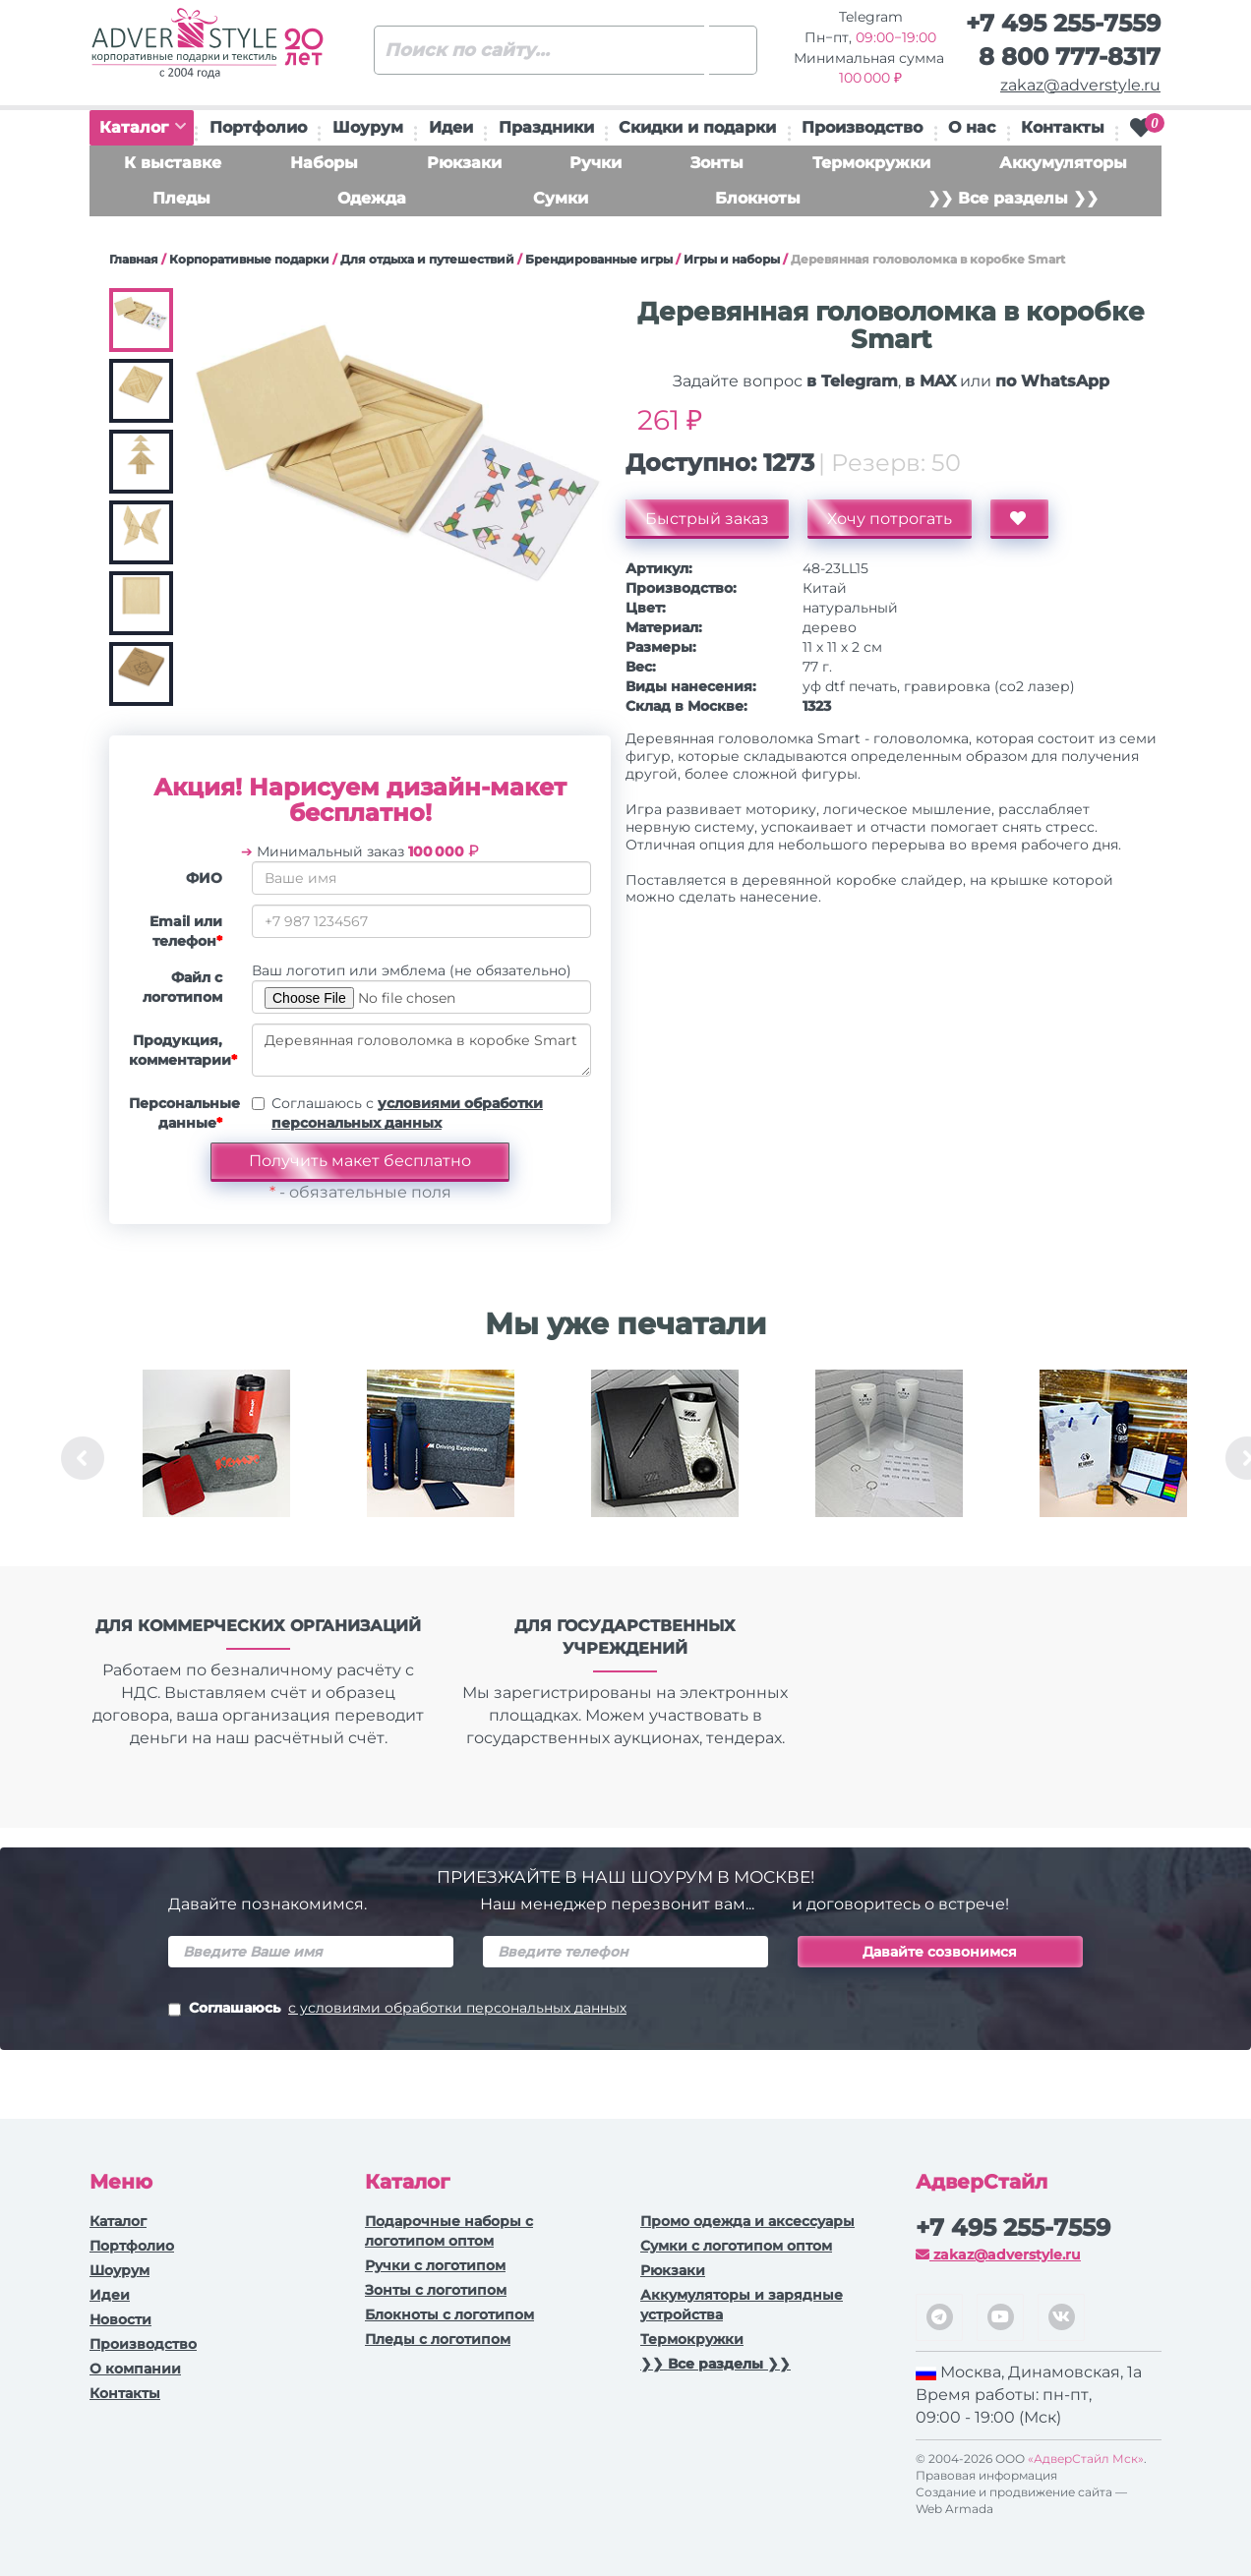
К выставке (172, 162)
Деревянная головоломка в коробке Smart (421, 1050)
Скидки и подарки (697, 127)
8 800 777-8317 (1070, 56)
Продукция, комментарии (183, 1050)
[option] (216, 1458)
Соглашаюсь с (407, 1113)
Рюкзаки (464, 162)
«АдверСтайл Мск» (1086, 2458)
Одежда (371, 198)
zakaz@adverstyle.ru (1080, 85)
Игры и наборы (732, 259)
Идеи (451, 127)
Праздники (546, 127)
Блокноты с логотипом (449, 2314)
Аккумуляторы (1063, 162)
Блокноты (758, 198)
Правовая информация (986, 2475)
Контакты (1062, 127)
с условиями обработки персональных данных (457, 2008)
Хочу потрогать (889, 518)
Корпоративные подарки (249, 259)
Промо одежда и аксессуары (747, 2221)
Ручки (595, 162)
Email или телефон (185, 931)
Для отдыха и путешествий (427, 259)
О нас (971, 127)
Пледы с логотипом (437, 2339)
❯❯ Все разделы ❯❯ (1013, 198)
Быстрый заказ (707, 518)
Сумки (560, 198)
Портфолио (258, 127)
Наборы (324, 162)
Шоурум (367, 127)
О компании (135, 2368)
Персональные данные (183, 1113)
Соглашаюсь (397, 2009)
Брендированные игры (599, 259)
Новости (120, 2319)
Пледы (181, 198)
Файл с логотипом (182, 987)
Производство (862, 127)
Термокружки (871, 162)
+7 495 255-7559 (1063, 23)
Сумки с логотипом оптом (736, 2245)
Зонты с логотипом (435, 2290)
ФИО (204, 878)
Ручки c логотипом (435, 2265)
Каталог (142, 127)
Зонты (717, 162)
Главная (133, 259)
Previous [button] (82, 1458)
